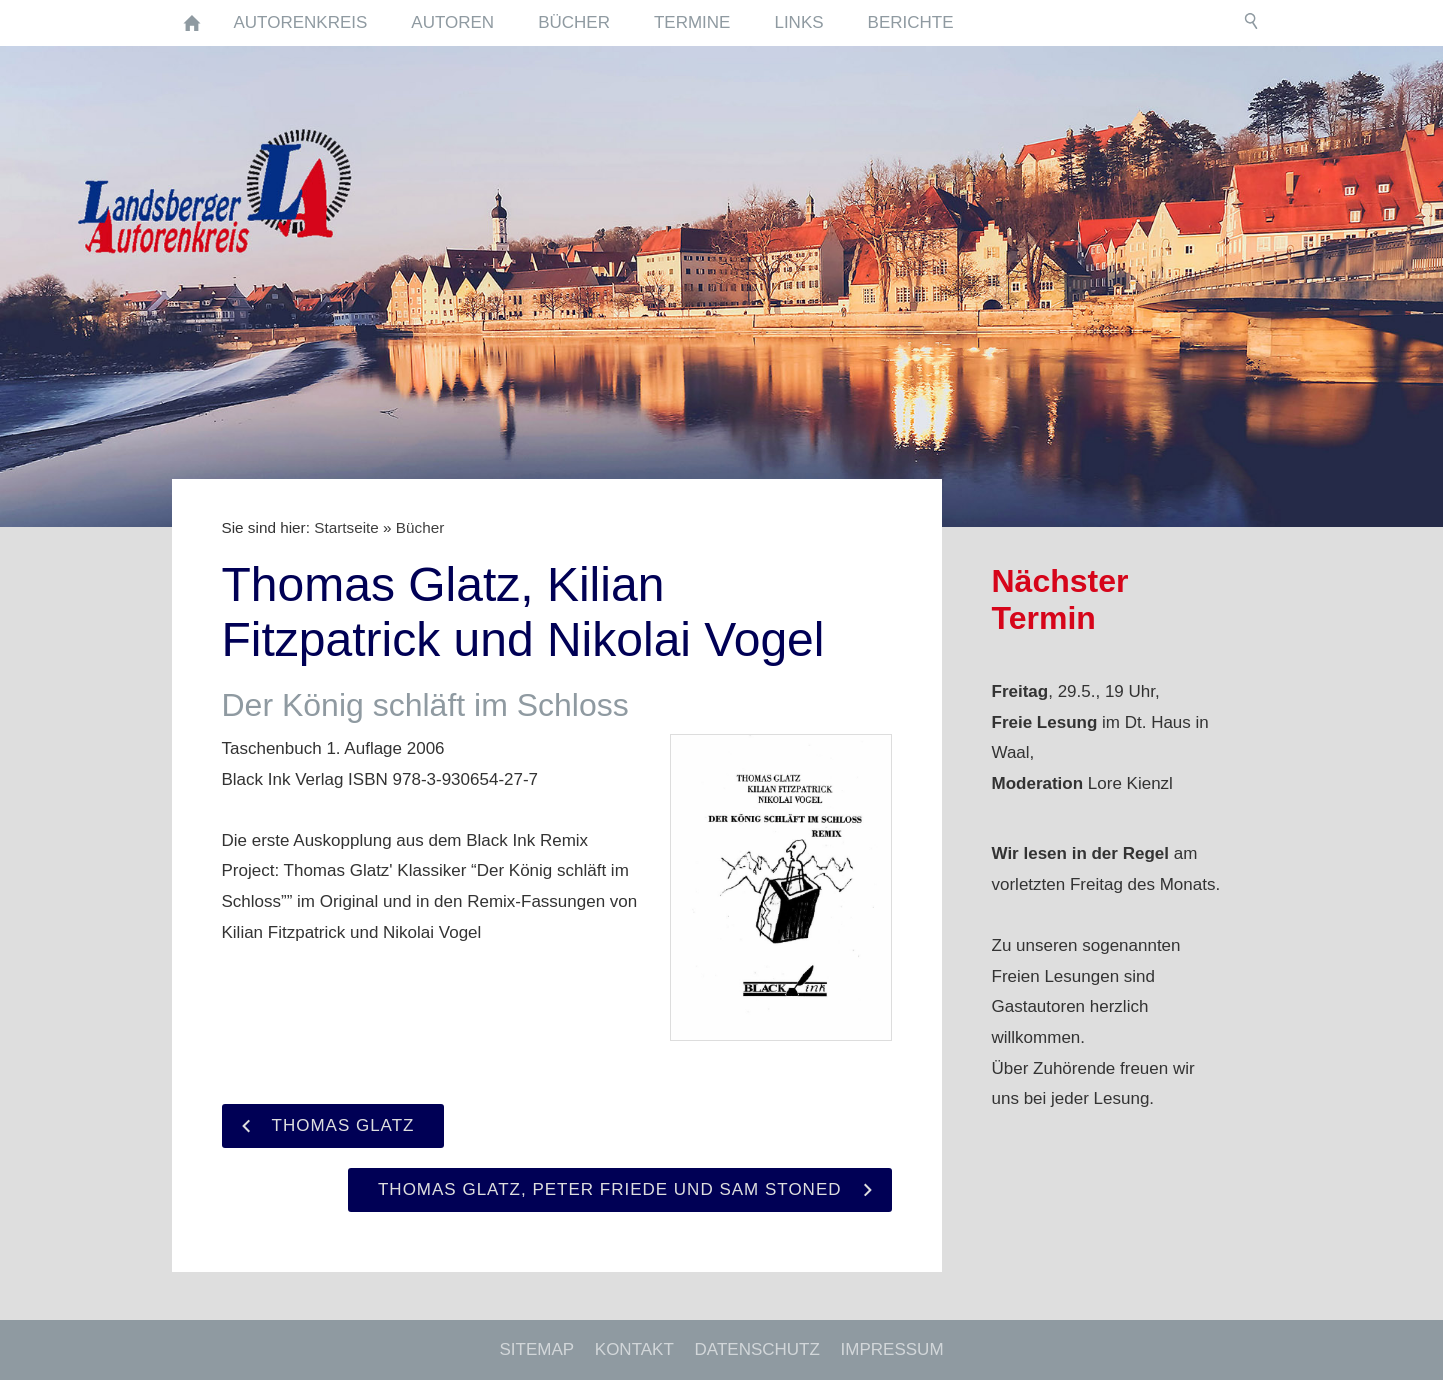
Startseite (346, 527)
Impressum (892, 1349)
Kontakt (634, 1349)
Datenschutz (757, 1349)
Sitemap (536, 1349)
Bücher (420, 527)
